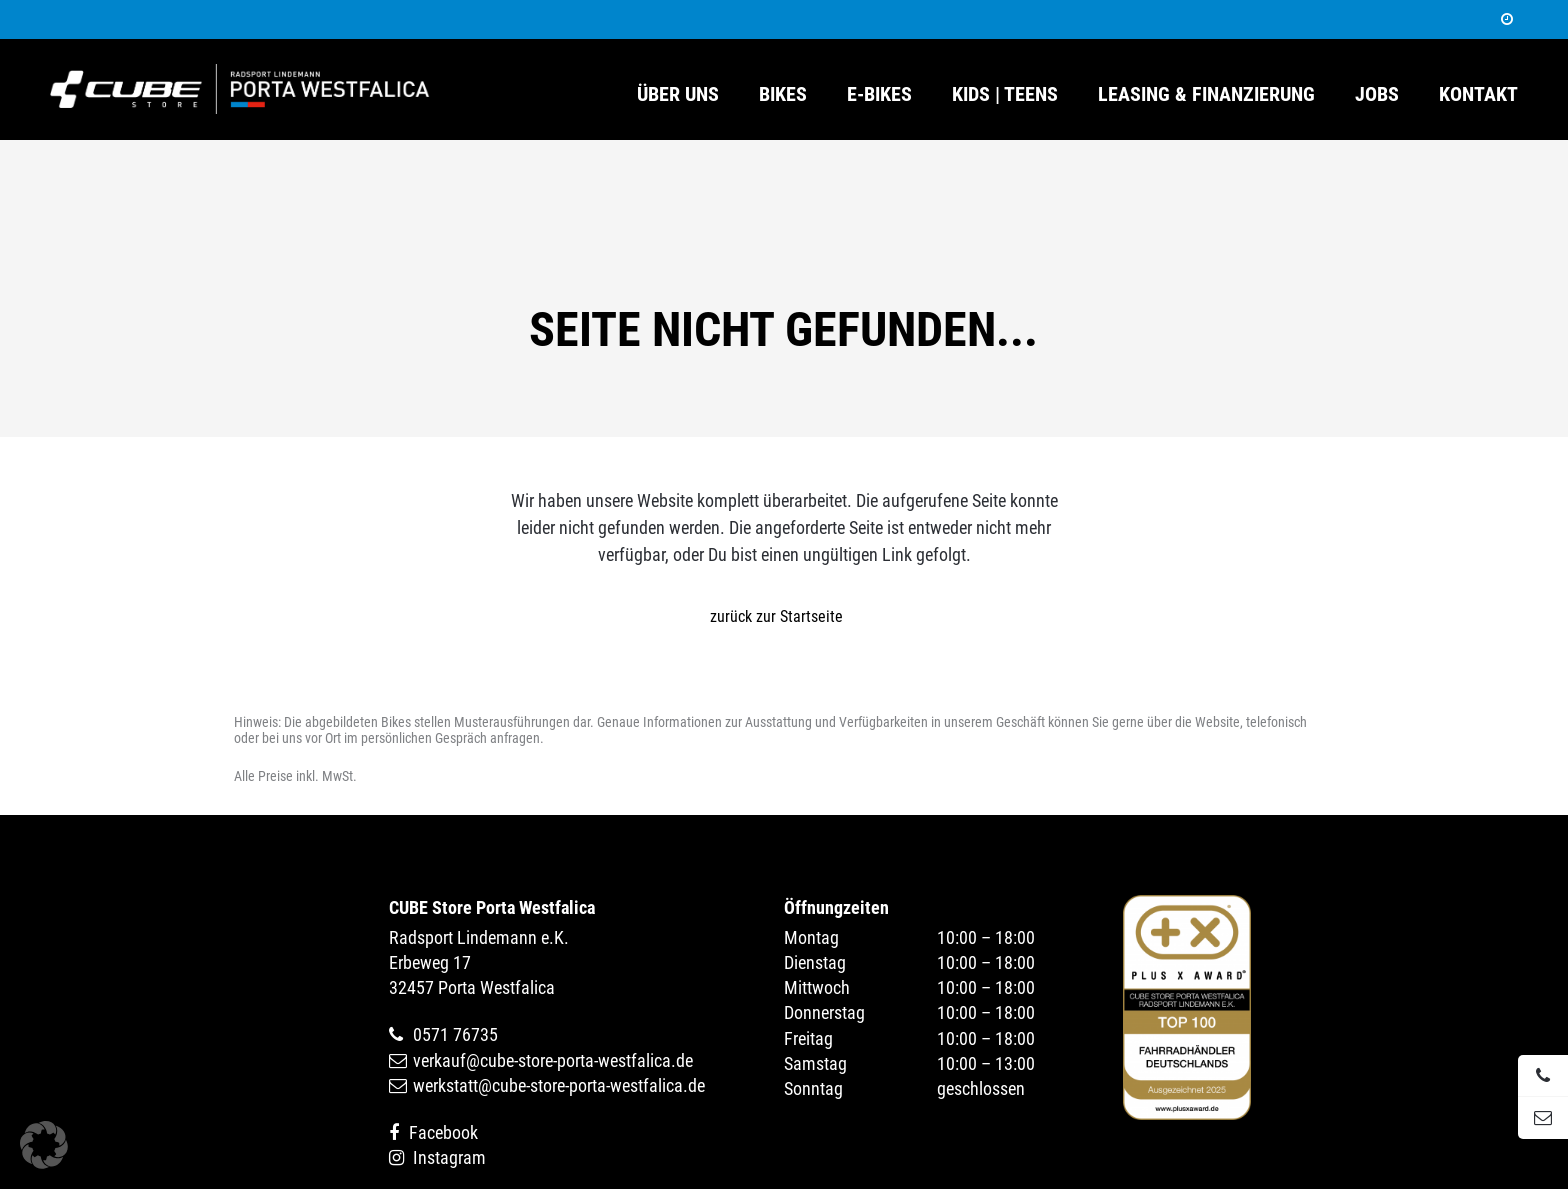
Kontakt (1478, 95)
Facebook (443, 1132)
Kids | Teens (1005, 95)
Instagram (449, 1157)
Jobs (1377, 95)
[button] (44, 1145)
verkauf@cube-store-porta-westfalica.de (553, 1060)
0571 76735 (455, 1034)
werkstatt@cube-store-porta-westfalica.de (559, 1085)
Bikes (783, 95)
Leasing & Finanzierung (1206, 95)
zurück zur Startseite (776, 616)
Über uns (678, 95)
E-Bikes (879, 95)
